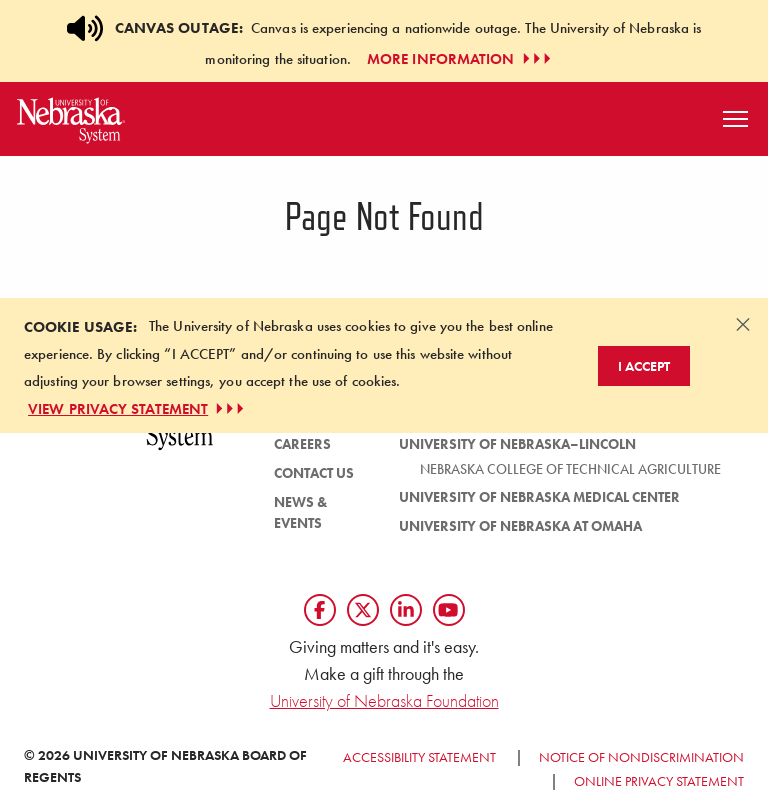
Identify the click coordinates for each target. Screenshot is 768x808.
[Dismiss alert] (743, 324)
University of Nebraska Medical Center (539, 497)
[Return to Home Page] (71, 116)
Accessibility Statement (419, 757)
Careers (302, 444)
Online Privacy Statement (659, 781)
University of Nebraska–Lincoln (517, 444)
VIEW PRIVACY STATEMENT (138, 409)
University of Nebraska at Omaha (520, 526)
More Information (461, 59)
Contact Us (314, 473)
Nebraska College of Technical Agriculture (570, 469)
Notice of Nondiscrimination (641, 757)
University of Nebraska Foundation (384, 700)
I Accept (644, 366)
